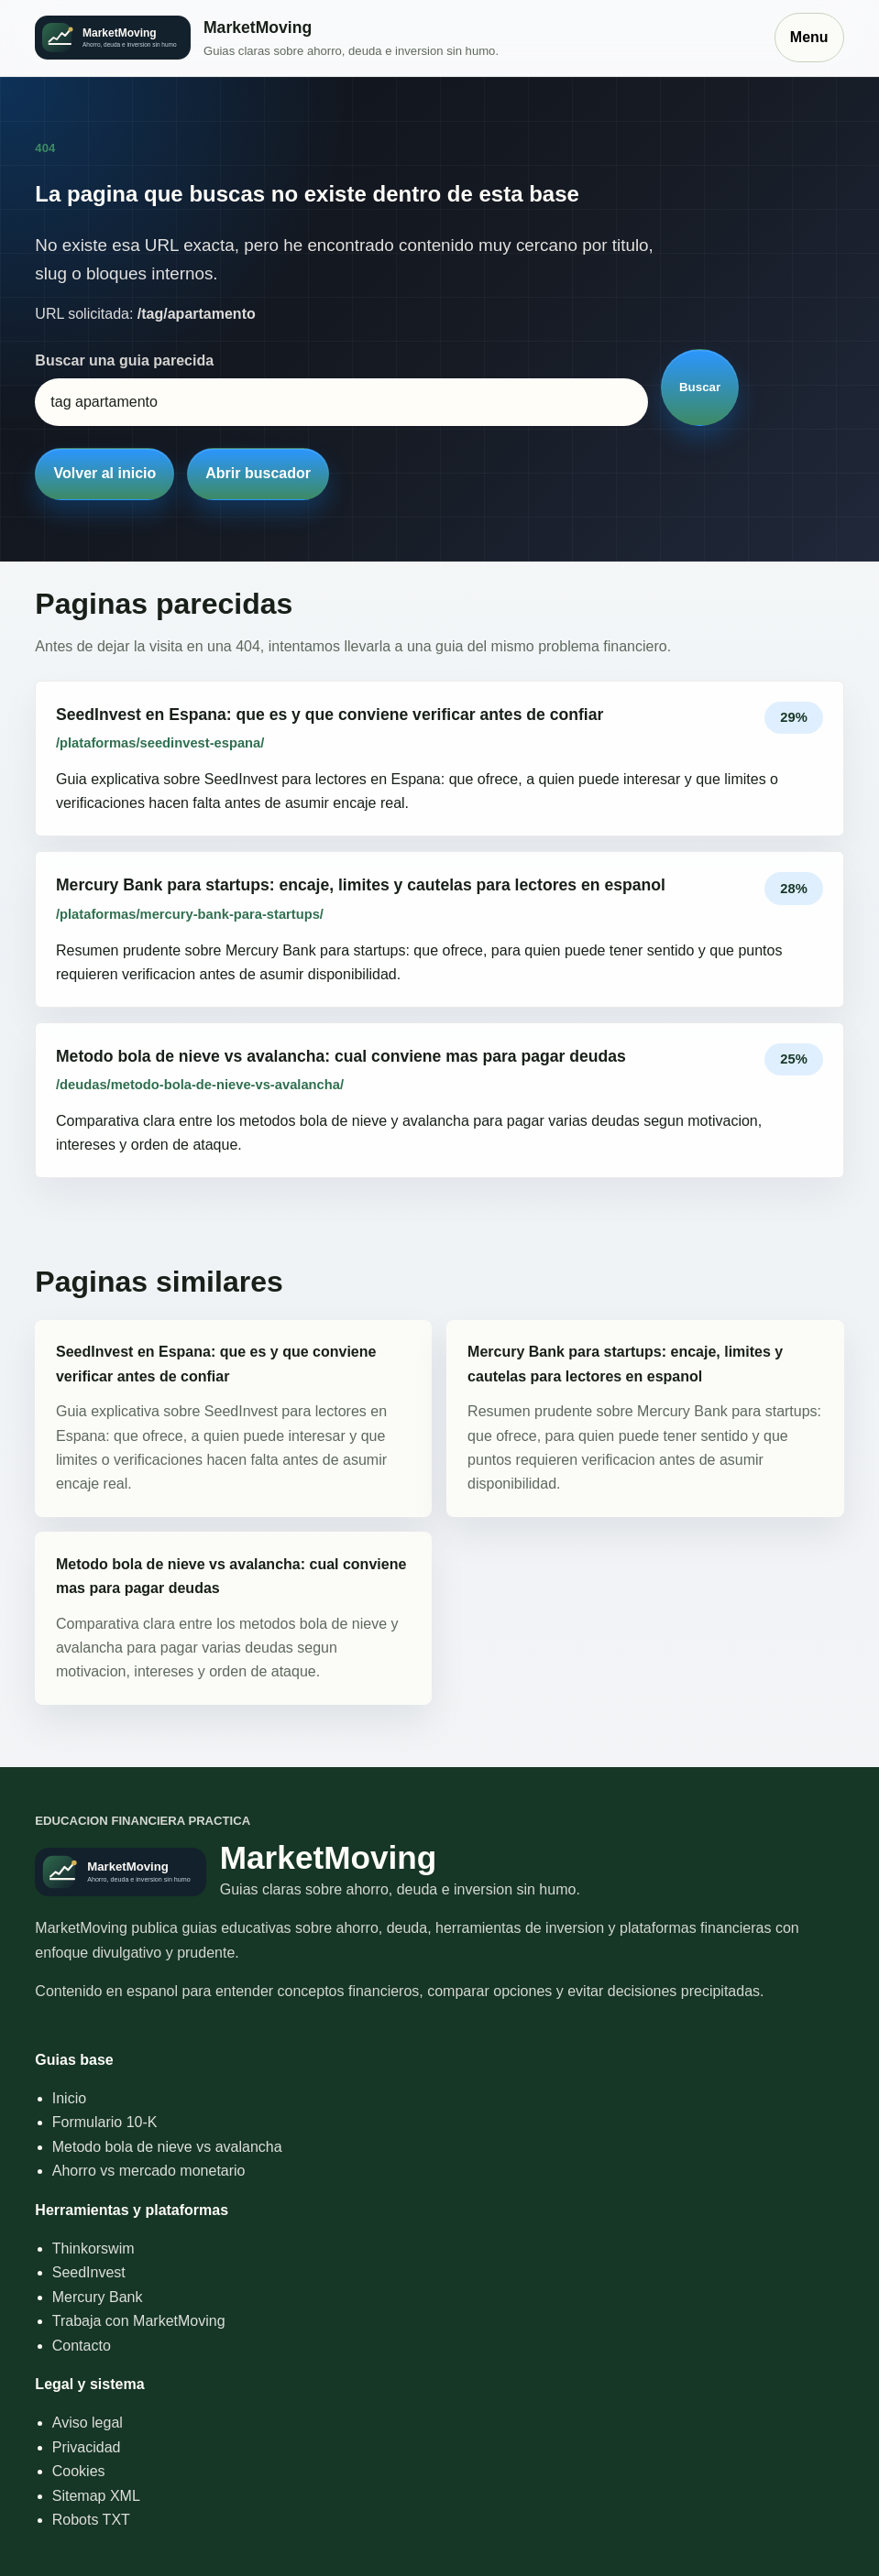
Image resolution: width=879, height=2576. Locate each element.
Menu (809, 37)
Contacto (81, 2345)
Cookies (78, 2471)
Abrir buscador (258, 473)
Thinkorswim (93, 2248)
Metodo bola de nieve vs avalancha (167, 2147)
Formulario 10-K (105, 2122)
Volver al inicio (105, 473)
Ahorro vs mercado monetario (149, 2170)
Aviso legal (87, 2422)
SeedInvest (89, 2272)
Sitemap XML (96, 2496)
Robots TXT (91, 2519)
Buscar (699, 387)
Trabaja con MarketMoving (138, 2321)
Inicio (69, 2098)
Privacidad (86, 2447)
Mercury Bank (97, 2297)
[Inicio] (395, 38)
